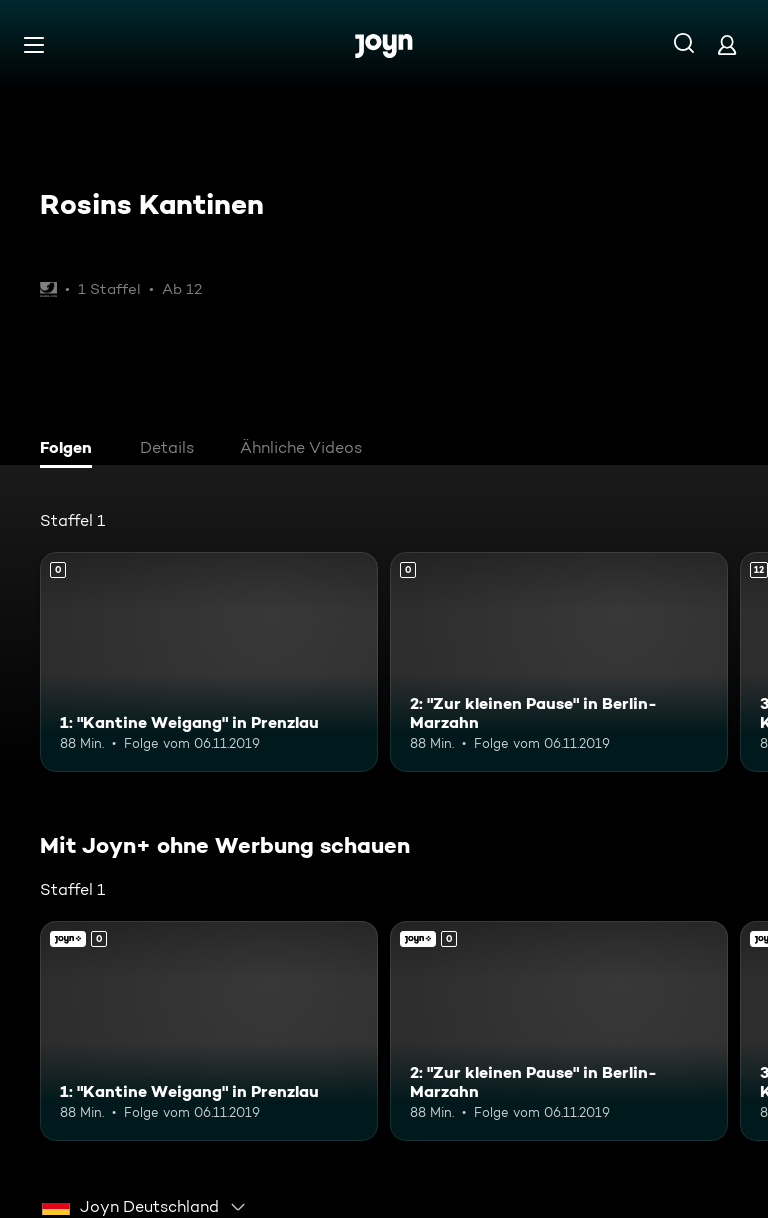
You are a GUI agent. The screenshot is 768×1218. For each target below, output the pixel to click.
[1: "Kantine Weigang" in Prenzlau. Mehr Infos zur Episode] (209, 662)
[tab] (71, 450)
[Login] (727, 44)
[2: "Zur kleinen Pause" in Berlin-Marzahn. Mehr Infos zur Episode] (559, 662)
